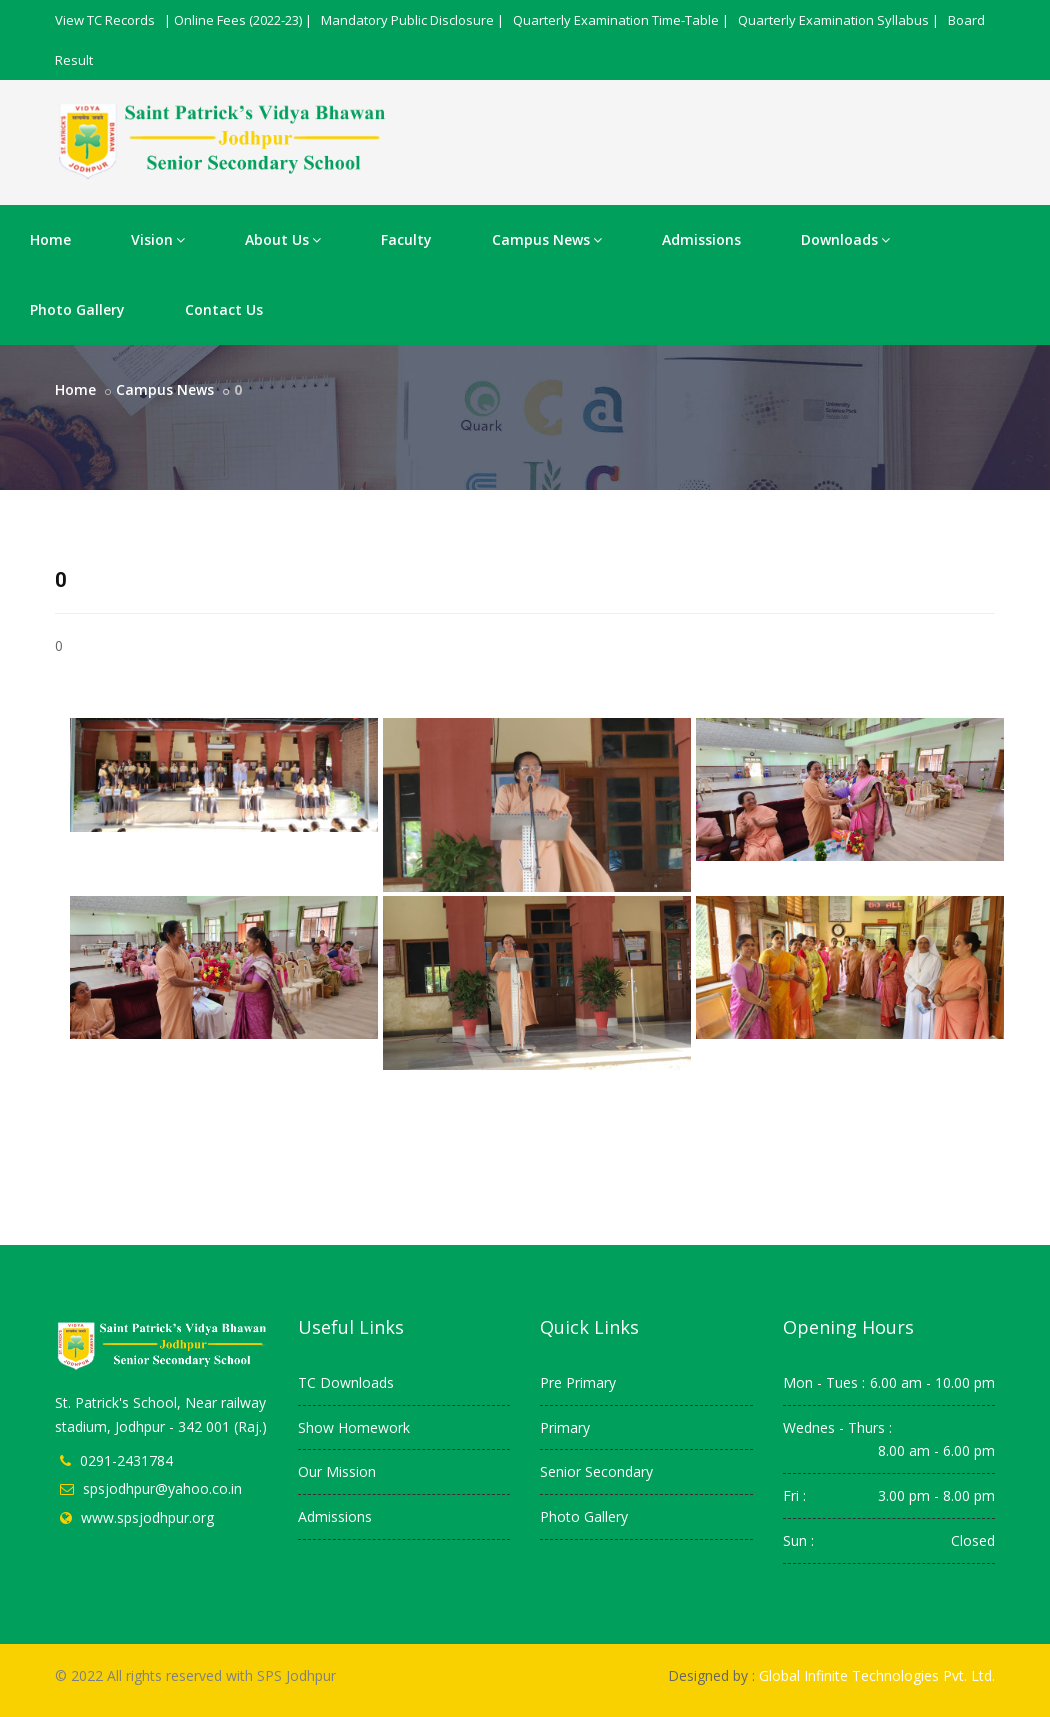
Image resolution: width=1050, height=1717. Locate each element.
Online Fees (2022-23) (238, 20)
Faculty (406, 239)
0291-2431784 (126, 1460)
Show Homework (354, 1427)
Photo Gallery (77, 309)
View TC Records (105, 20)
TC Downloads (346, 1382)
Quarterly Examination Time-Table (616, 20)
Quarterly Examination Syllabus (833, 20)
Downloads (845, 239)
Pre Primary (578, 1382)
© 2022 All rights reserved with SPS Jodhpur (195, 1675)
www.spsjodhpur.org (147, 1517)
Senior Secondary (596, 1471)
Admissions (701, 239)
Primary (565, 1427)
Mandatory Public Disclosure (407, 20)
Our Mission (337, 1471)
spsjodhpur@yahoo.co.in (162, 1488)
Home (50, 239)
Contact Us (224, 309)
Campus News (547, 239)
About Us (283, 239)
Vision (158, 239)
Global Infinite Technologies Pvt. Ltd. (877, 1675)
